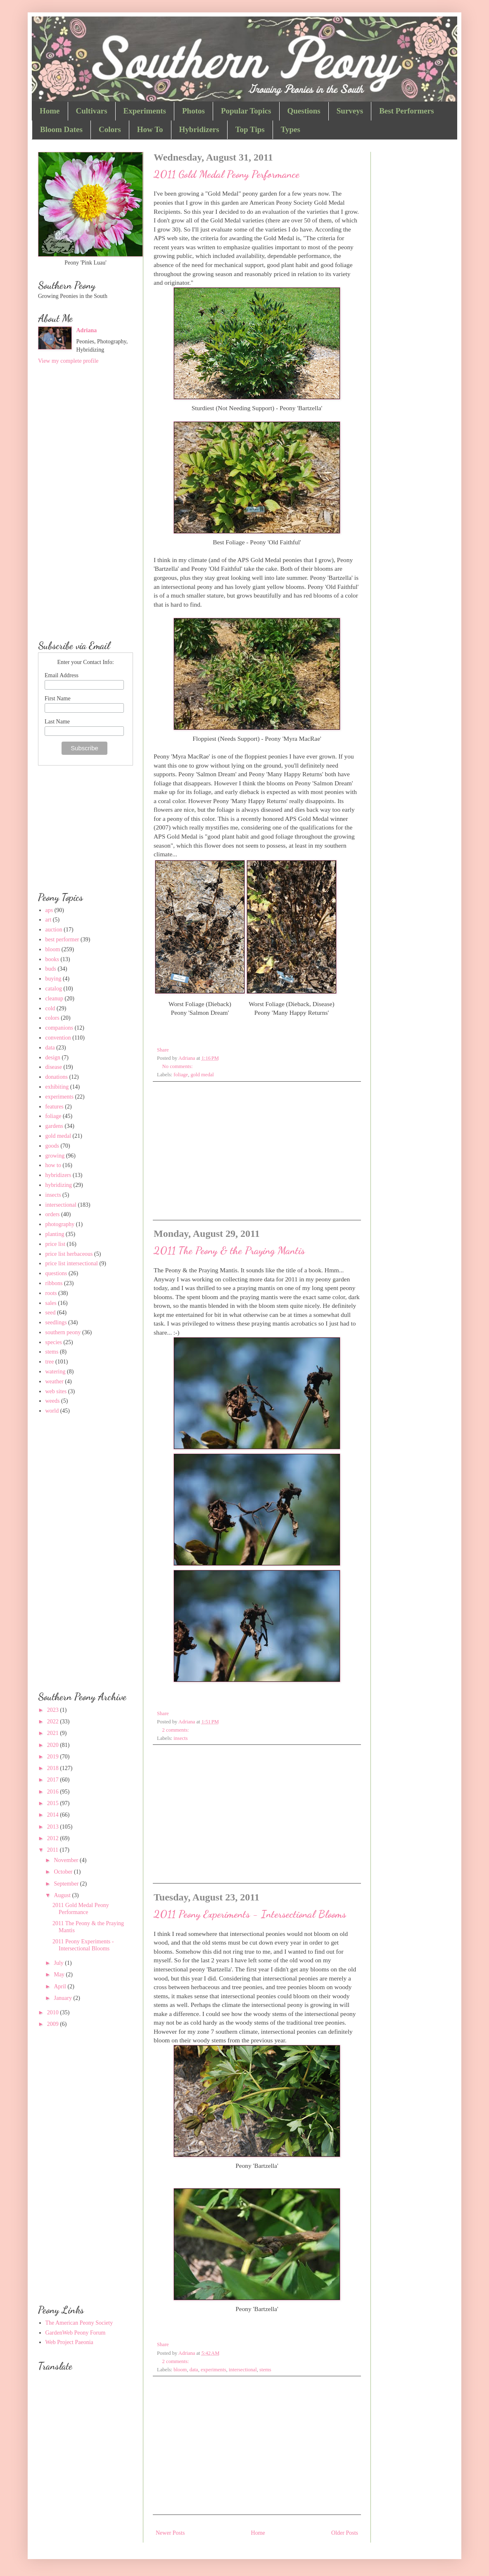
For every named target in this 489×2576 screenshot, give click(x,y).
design (53, 1057)
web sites (56, 1391)
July (59, 1963)
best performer (62, 939)
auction (53, 929)
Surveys (350, 110)
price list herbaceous (69, 1254)
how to (53, 1165)
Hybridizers (199, 129)
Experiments (144, 110)
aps (49, 910)
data (194, 2370)
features (54, 1107)
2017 (53, 1780)
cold (50, 1008)
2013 (53, 1827)
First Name (58, 698)
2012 (53, 1838)
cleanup (54, 998)
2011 (53, 1850)
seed (50, 1312)
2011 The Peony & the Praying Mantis (229, 1250)
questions (56, 1273)
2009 (53, 2024)
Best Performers (406, 110)
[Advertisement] (257, 1150)
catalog (53, 988)
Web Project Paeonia (69, 2342)
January (63, 1998)
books (52, 959)
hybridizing (58, 1185)
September (67, 1884)
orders (52, 1214)
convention (58, 1038)
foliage (180, 1075)
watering (55, 1371)
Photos (193, 110)
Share (163, 1050)
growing (55, 1156)
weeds (52, 1401)
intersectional (243, 2370)
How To (150, 129)
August (63, 1895)
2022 (53, 1721)
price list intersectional (71, 1263)
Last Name (57, 721)
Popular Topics (246, 110)
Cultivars (91, 110)
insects (180, 1738)
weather (54, 1381)
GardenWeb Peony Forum (75, 2333)
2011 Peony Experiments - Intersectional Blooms (250, 1914)
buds (50, 969)
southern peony (63, 1332)
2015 (53, 1803)
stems (265, 2370)
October (64, 1872)
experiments (213, 2370)
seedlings (56, 1322)
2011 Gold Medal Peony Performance (226, 174)
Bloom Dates (61, 129)
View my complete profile (68, 361)
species (53, 1342)
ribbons (54, 1283)
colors (52, 1018)
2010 (53, 2012)
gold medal (202, 1075)
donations (56, 1077)
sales (51, 1303)
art (48, 920)
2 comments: (176, 1730)
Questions (303, 110)
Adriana (86, 330)
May (60, 1974)
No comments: (178, 1066)
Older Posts (344, 2533)
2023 (53, 1710)
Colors (110, 129)
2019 (53, 1757)
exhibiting (57, 1087)
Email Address (61, 675)
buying (53, 979)
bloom (180, 2370)
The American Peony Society (79, 2323)
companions (59, 1028)
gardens (54, 1126)
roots (51, 1293)
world (52, 1411)
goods (52, 1146)
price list (55, 1244)
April (60, 1986)
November (67, 1860)
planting (54, 1234)
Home (50, 110)
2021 (53, 1733)
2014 (53, 1815)
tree (49, 1362)
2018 (53, 1768)
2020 (53, 1745)
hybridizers (58, 1175)
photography (60, 1224)
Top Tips (250, 129)
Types (290, 129)
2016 (53, 1792)
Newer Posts (170, 2533)
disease (53, 1067)
